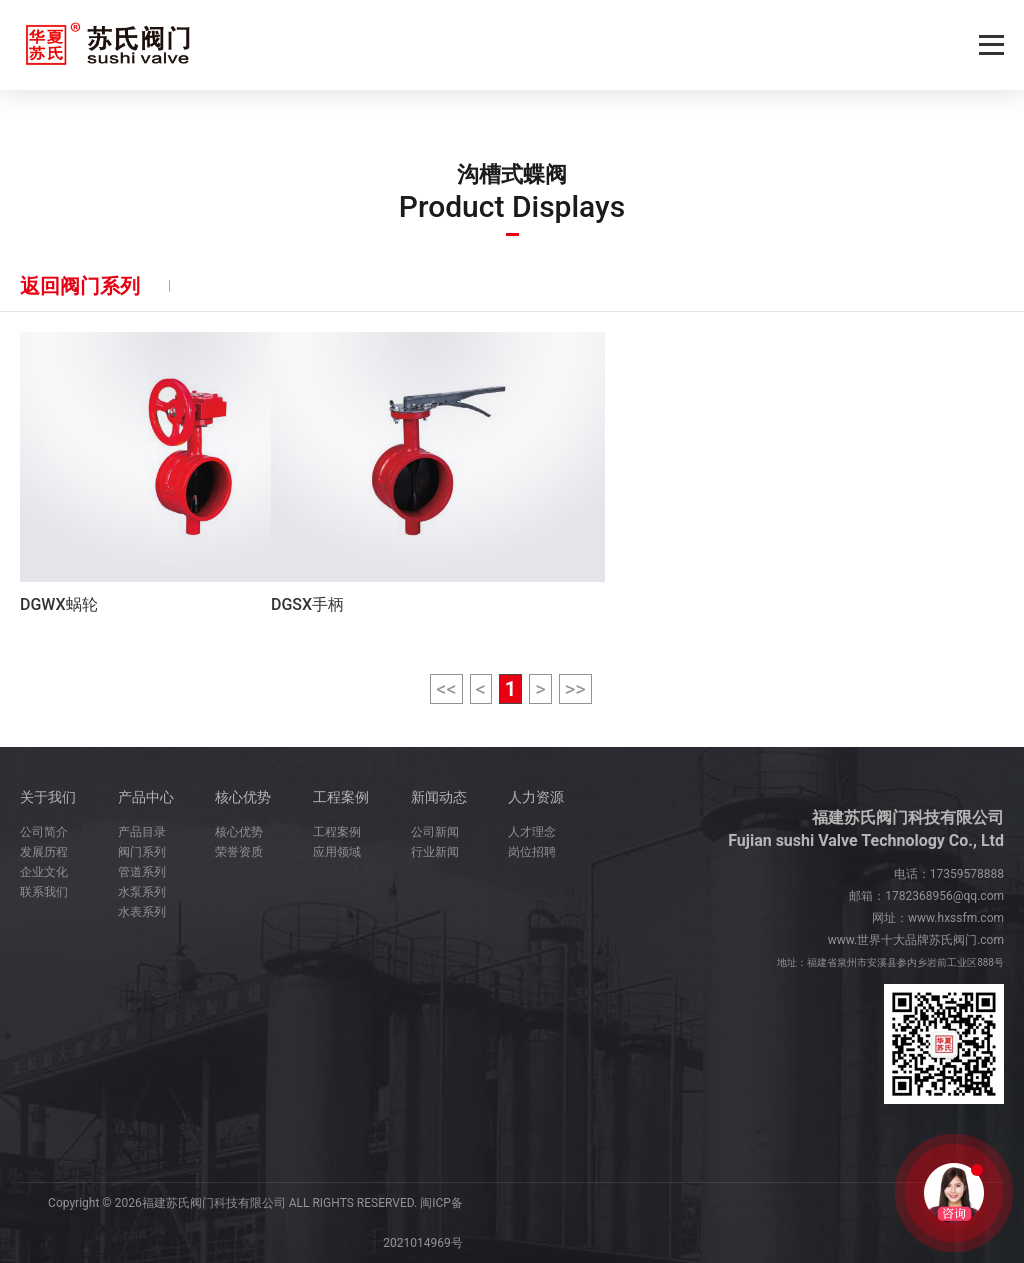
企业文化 (44, 872)
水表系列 (142, 912)
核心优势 (243, 797)
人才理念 (532, 832)
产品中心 (146, 797)
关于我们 (48, 797)
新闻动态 (439, 797)
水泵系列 (142, 892)
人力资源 (536, 797)
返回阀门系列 (80, 286)
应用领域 (337, 852)
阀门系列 (142, 852)
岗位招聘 (532, 852)
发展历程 (44, 852)
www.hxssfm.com (956, 918)
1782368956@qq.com (944, 896)
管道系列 (142, 872)
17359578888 (967, 874)
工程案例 (341, 797)
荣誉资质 (239, 852)
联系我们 (44, 892)
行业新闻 (435, 852)
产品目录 (142, 832)
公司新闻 (435, 832)
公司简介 (44, 832)
